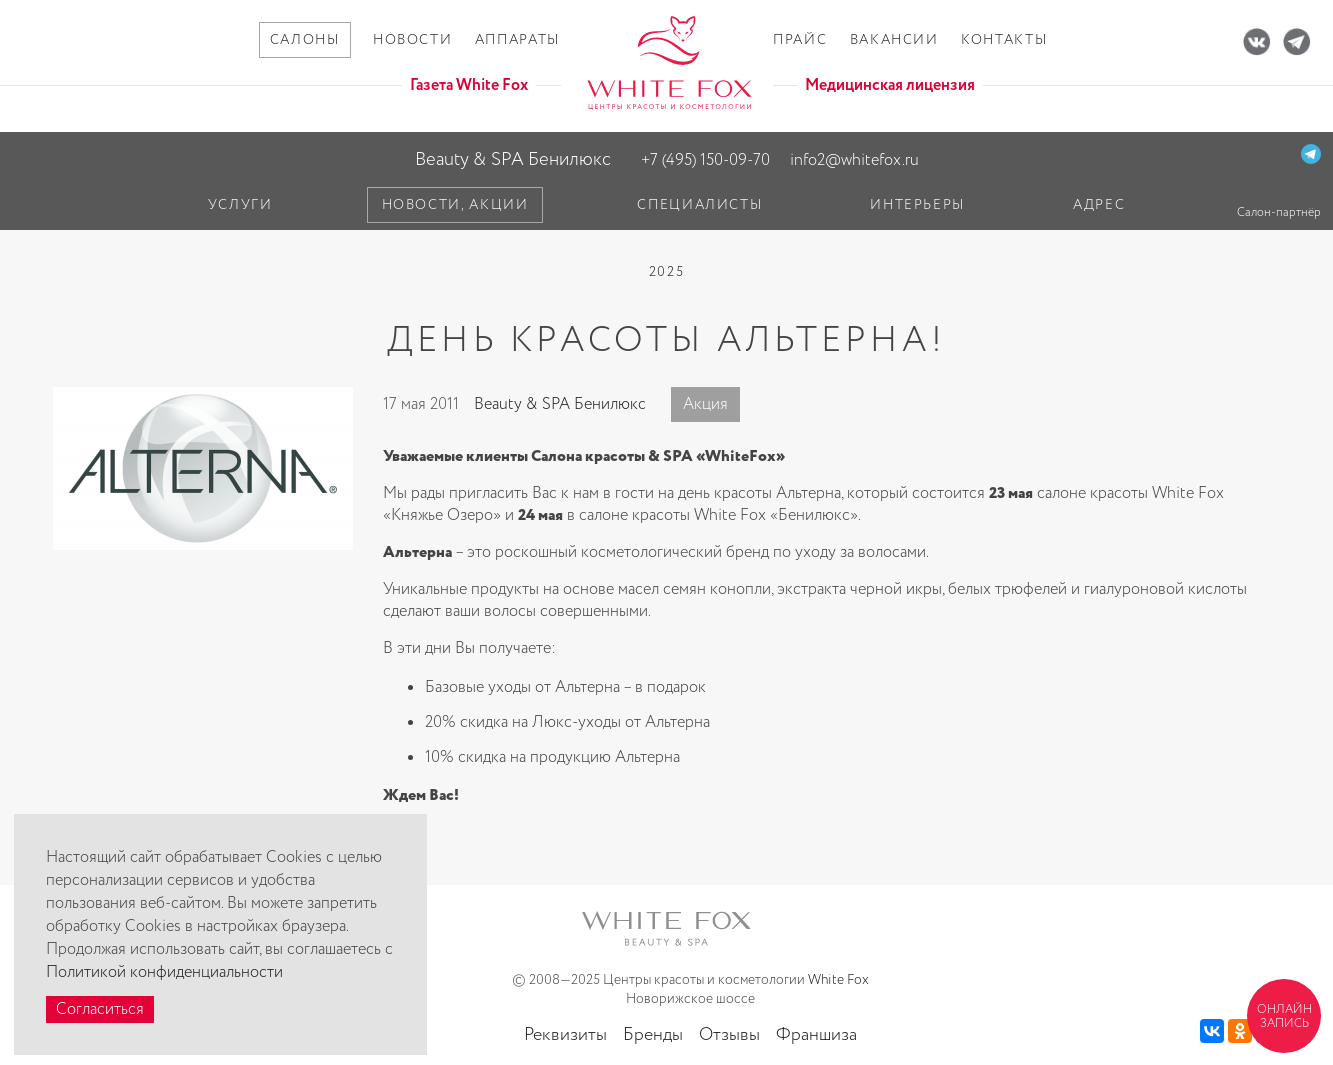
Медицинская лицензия (890, 85)
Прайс (800, 40)
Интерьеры (917, 205)
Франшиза (816, 1035)
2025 (667, 272)
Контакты (1004, 40)
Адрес (1099, 205)
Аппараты (517, 40)
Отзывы (729, 1035)
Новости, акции (455, 205)
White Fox (838, 980)
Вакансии (894, 40)
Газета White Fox (469, 85)
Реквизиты (565, 1035)
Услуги (240, 205)
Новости (412, 40)
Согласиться (100, 1009)
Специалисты (699, 205)
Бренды (653, 1035)
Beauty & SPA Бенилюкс (513, 159)
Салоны (305, 40)
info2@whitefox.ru (854, 160)
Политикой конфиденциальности (164, 972)
